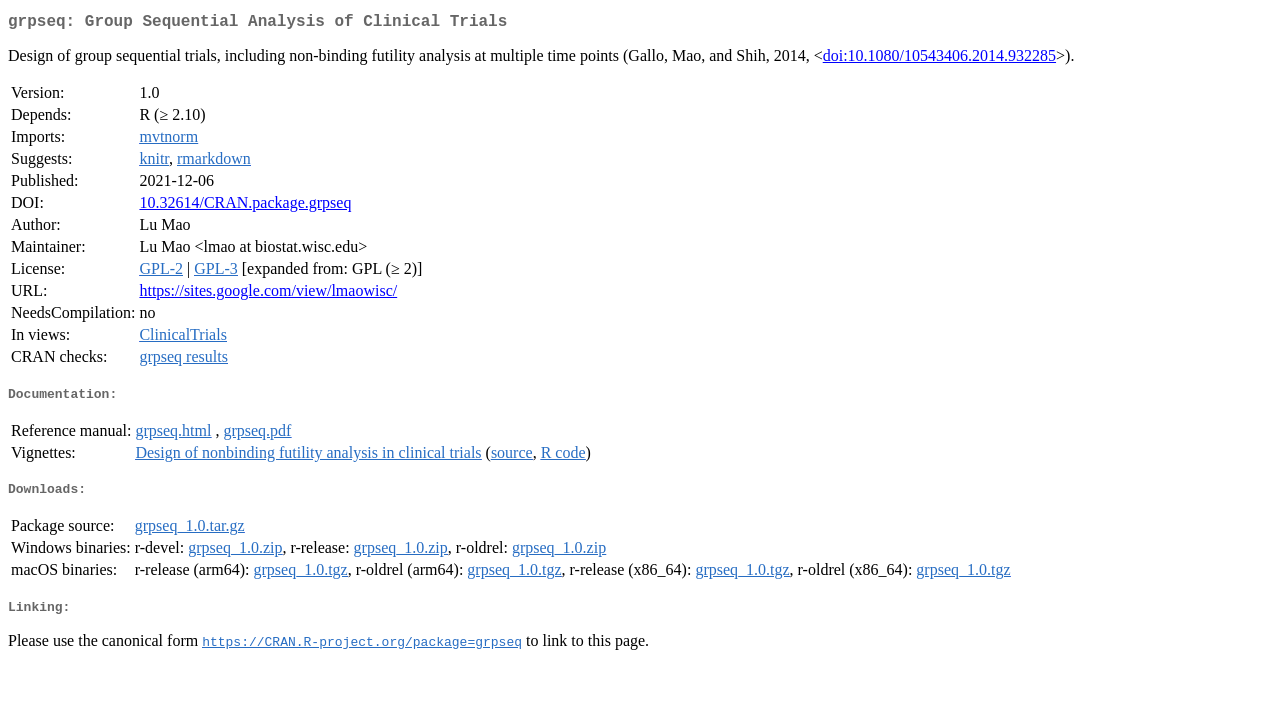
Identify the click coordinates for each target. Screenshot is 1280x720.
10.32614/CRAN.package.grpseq (245, 206)
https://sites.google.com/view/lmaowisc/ (268, 294)
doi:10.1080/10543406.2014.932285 (939, 59)
